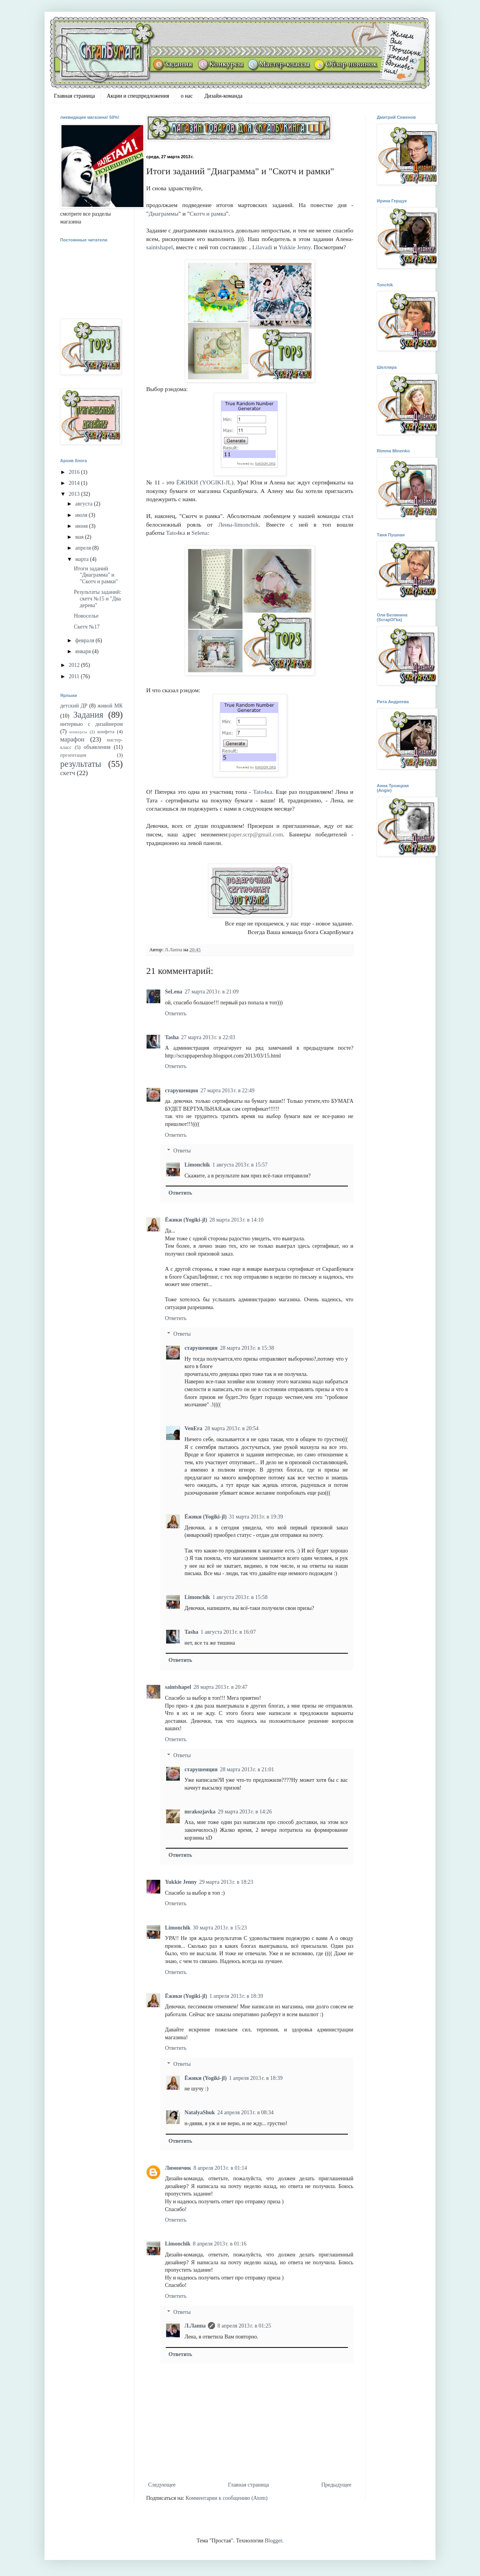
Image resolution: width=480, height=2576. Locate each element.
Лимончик (178, 2168)
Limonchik (197, 1165)
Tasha (172, 1037)
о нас (187, 96)
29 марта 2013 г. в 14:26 (245, 1812)
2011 (75, 676)
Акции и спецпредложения (138, 96)
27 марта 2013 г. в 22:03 (208, 1037)
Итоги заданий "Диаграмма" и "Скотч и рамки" (96, 575)
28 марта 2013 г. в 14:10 (236, 1220)
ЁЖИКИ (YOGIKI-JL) (204, 482)
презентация (73, 755)
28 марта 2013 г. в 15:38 (247, 1348)
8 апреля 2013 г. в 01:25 (244, 2326)
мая (80, 537)
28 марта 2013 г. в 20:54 (231, 1428)
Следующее (162, 2485)
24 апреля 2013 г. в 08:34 (245, 2112)
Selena (200, 532)
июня (82, 526)
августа (84, 504)
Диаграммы (163, 213)
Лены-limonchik (239, 524)
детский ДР (74, 706)
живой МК (110, 706)
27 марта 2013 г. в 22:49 (227, 1090)
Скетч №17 (87, 627)
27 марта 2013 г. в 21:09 (211, 992)
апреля (83, 548)
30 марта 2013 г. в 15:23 (220, 1928)
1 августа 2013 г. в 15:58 (239, 1597)
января (83, 651)
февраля (85, 640)
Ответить (175, 1013)
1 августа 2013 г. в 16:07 (228, 1632)
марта (82, 559)
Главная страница (74, 96)
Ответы (182, 1151)
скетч (67, 773)
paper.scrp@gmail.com (256, 834)
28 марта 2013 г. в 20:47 (220, 1687)
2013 (75, 494)
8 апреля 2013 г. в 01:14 (220, 2168)
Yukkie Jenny (294, 247)
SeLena (173, 992)
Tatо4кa (175, 532)
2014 (75, 483)
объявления (97, 747)
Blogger (273, 2541)
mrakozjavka (199, 1812)
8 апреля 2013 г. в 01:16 (219, 2244)
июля (82, 515)
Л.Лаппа (195, 2326)
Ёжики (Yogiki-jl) (186, 1220)
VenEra (193, 1428)
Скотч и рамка (208, 213)
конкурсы (78, 731)
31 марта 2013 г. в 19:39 (256, 1517)
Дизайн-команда (223, 96)
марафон (72, 739)
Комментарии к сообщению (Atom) (227, 2498)
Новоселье (86, 616)
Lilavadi (262, 247)
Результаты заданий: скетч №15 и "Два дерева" (97, 598)
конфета (106, 731)
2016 (75, 472)
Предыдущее (336, 2485)
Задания (88, 715)
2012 (75, 665)
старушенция (181, 1090)
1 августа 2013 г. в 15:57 (239, 1165)
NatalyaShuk (199, 2112)
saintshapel (159, 247)
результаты (80, 764)
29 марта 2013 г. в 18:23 (226, 1882)
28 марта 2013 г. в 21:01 (247, 1769)
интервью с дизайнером (91, 724)
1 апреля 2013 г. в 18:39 (236, 1996)
